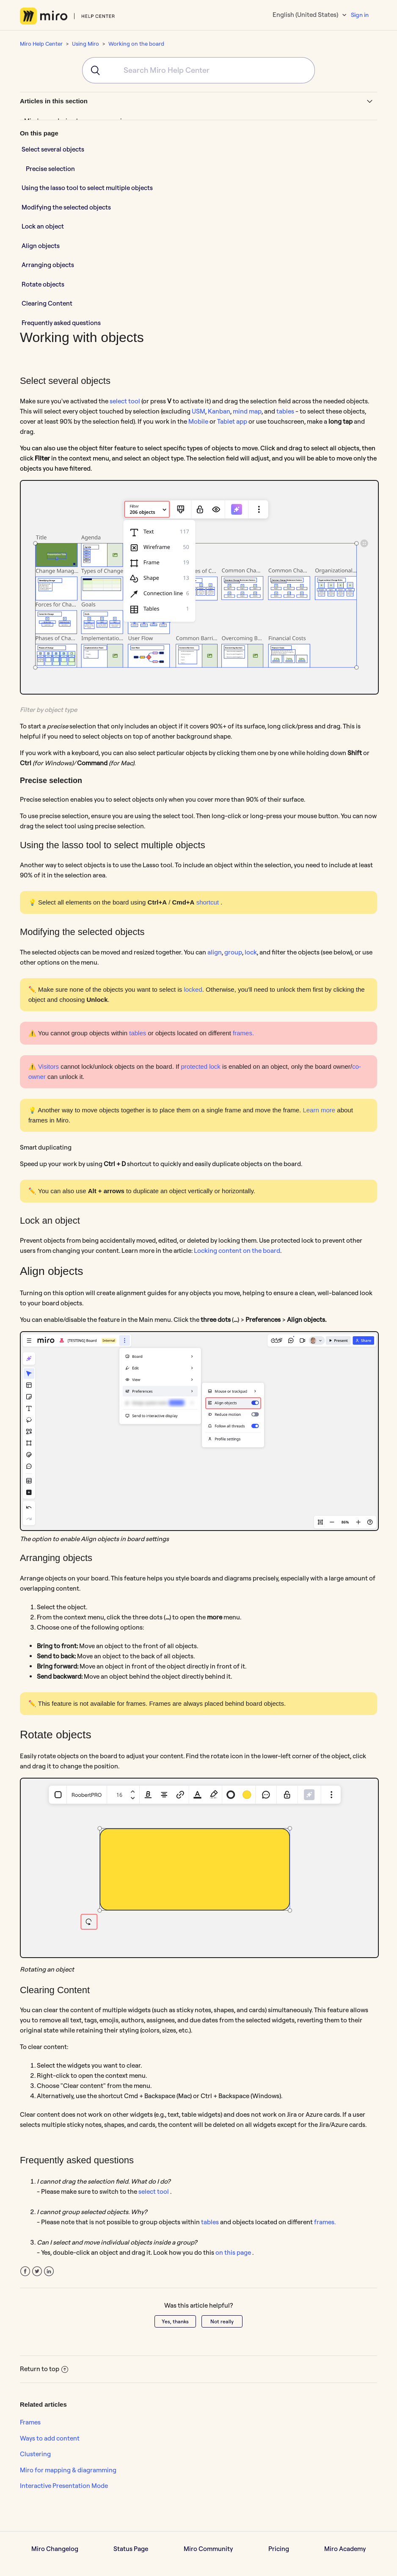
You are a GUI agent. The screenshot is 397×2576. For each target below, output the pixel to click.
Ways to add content (50, 2438)
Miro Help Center (41, 43)
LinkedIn (49, 2271)
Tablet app (232, 421)
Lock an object (43, 226)
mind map (247, 411)
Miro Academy (345, 2549)
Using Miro (85, 43)
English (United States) (306, 15)
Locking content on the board (237, 1251)
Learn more (319, 1110)
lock (251, 952)
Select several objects (53, 149)
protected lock (200, 1066)
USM (198, 411)
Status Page (130, 2549)
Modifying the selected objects (67, 207)
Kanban (219, 411)
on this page (233, 2252)
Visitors (48, 1066)
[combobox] (198, 70)
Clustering (35, 2454)
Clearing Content (47, 303)
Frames (30, 2422)
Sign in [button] (360, 15)
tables (285, 411)
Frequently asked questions (61, 323)
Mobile (199, 421)
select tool (125, 401)
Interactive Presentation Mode (64, 2486)
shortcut (208, 902)
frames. (243, 1033)
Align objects (41, 246)
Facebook (25, 2271)
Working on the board (136, 43)
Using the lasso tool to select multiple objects (87, 188)
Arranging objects (48, 265)
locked (193, 989)
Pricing (278, 2549)
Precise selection (50, 169)
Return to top (44, 2369)
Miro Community (208, 2549)
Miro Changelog (54, 2549)
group (233, 952)
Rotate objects (43, 284)
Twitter (37, 2271)
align (214, 952)
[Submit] (92, 70)
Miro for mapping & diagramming (68, 2470)
